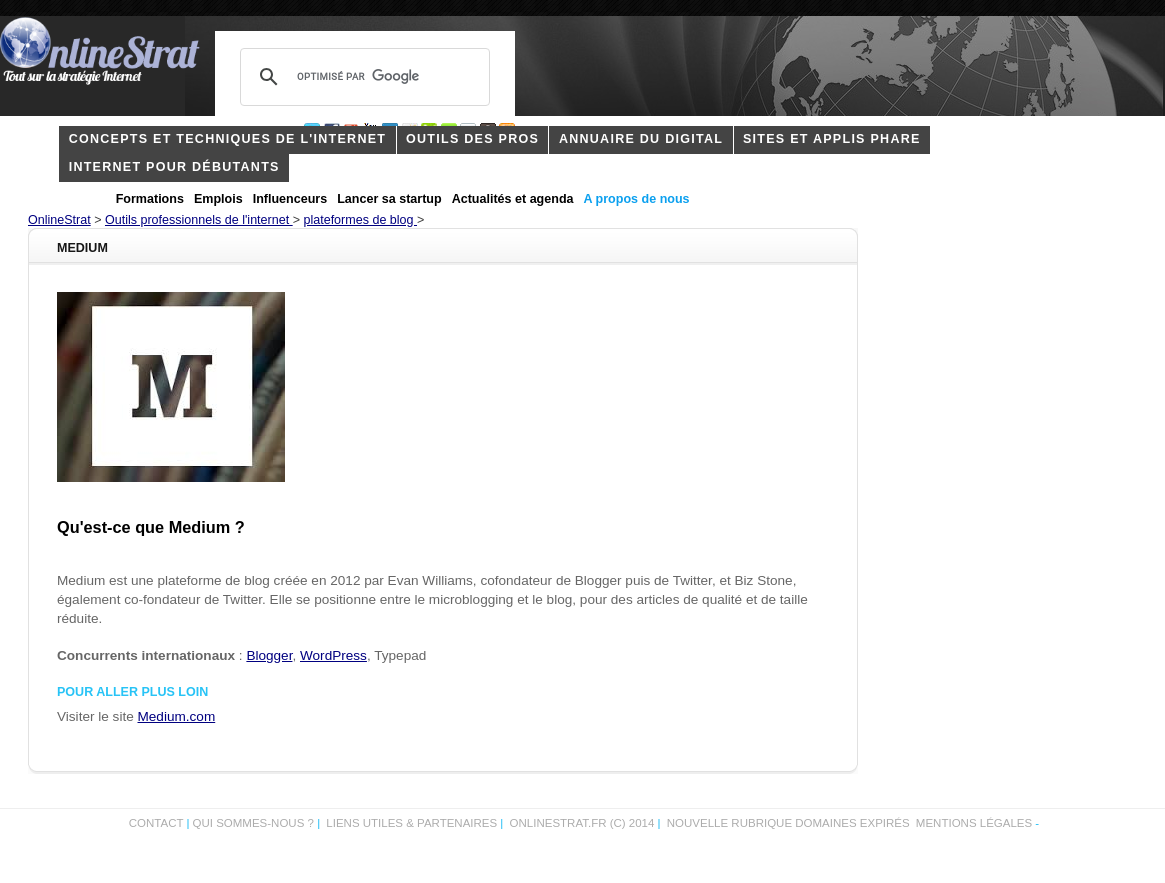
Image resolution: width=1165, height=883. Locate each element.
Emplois (218, 199)
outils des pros (472, 139)
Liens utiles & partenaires (411, 823)
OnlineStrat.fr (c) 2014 (582, 823)
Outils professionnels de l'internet (199, 220)
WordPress (333, 655)
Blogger (269, 655)
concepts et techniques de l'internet (228, 139)
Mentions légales (974, 823)
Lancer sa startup (389, 199)
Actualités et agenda (513, 199)
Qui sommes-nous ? (255, 823)
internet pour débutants (174, 167)
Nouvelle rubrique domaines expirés (788, 823)
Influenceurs (290, 199)
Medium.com (177, 716)
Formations (150, 199)
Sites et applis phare (832, 139)
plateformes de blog (360, 220)
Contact (156, 823)
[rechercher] (362, 77)
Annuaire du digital (641, 139)
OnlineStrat (59, 220)
